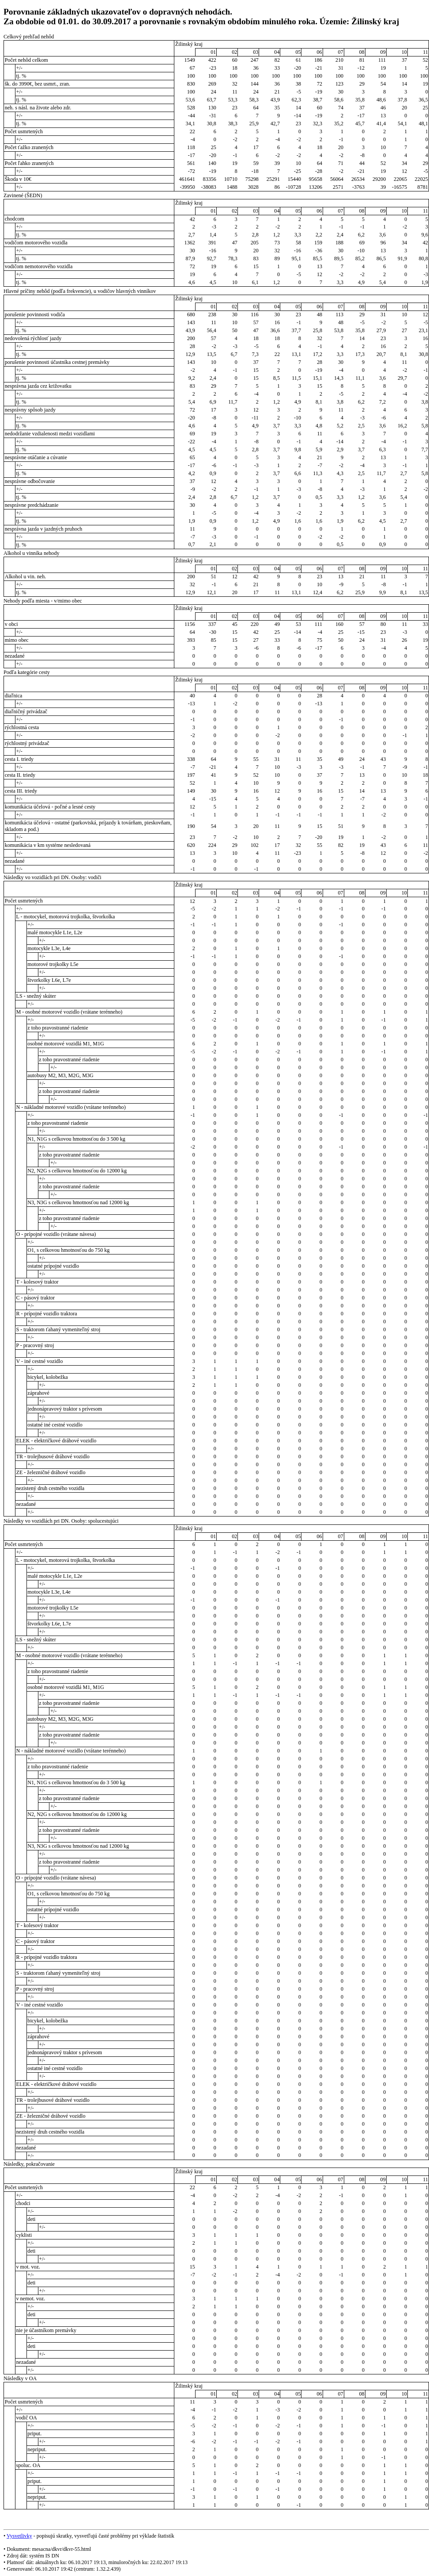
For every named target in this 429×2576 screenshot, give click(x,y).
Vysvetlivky (19, 2536)
